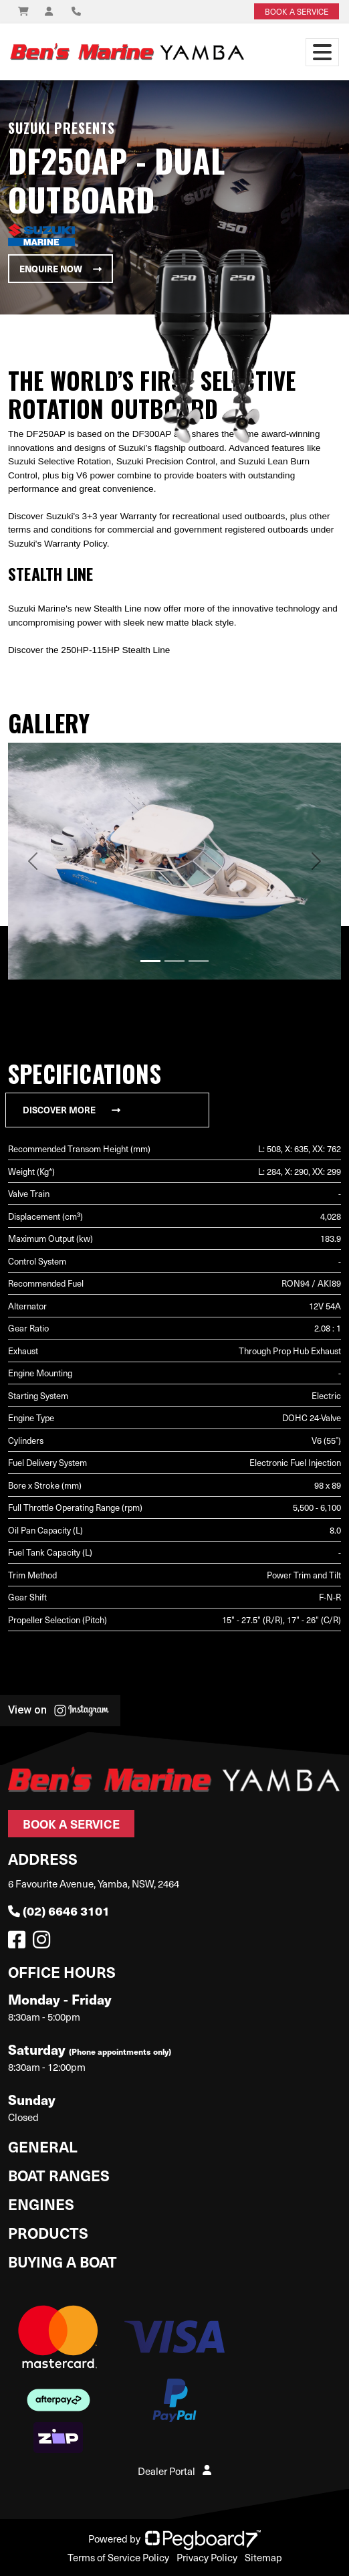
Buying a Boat (62, 2261)
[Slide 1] (150, 961)
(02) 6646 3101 (59, 1910)
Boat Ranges (59, 2175)
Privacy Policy (207, 2557)
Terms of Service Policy (118, 2557)
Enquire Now (60, 268)
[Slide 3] (199, 961)
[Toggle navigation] (322, 52)
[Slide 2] (174, 961)
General (43, 2146)
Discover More (71, 1109)
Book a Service (71, 1823)
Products (48, 2232)
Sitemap (263, 2557)
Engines (41, 2203)
